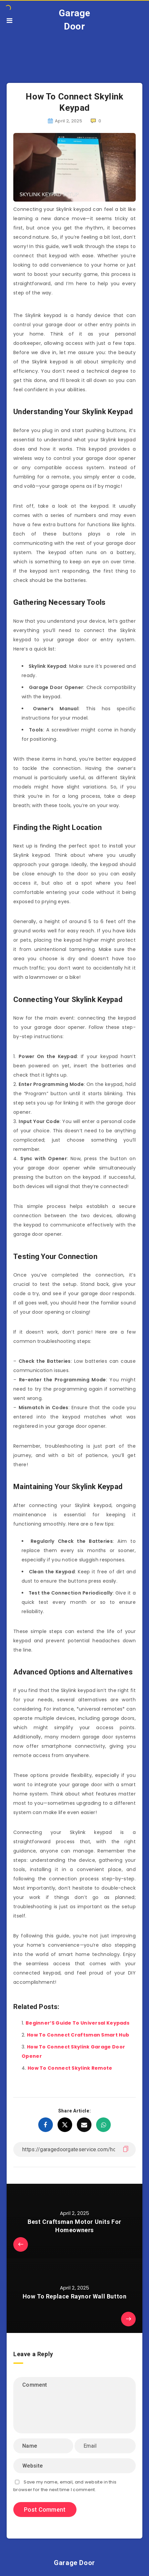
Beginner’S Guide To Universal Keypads (77, 2023)
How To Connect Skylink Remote (70, 2068)
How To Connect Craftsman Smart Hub (78, 2035)
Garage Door (74, 20)
